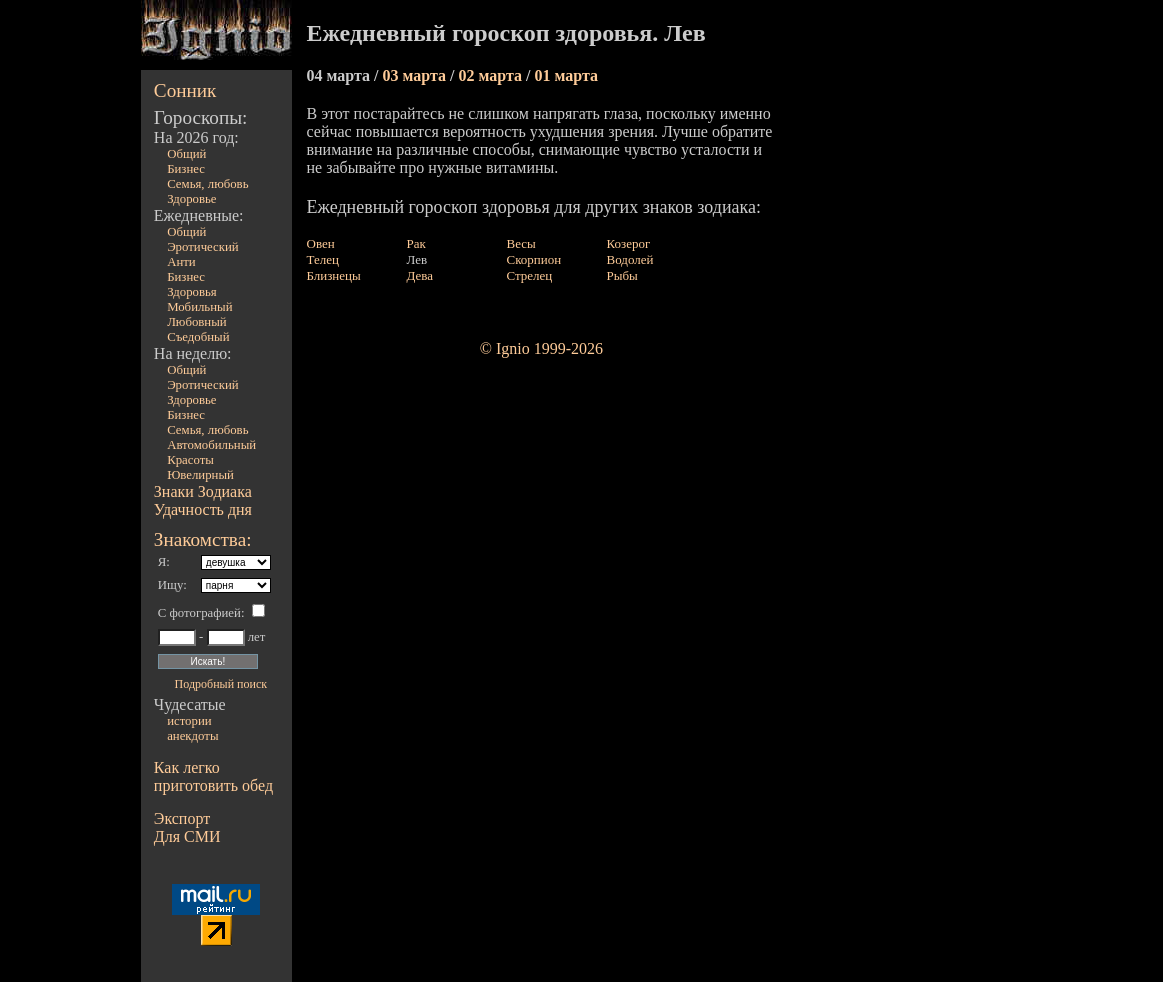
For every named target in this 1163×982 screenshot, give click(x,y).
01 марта (566, 75)
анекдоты (192, 736)
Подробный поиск (221, 684)
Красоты (190, 460)
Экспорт (182, 818)
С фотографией (199, 613)
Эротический (203, 247)
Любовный (197, 322)
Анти (181, 262)
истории (189, 721)
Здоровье (191, 199)
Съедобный (198, 337)
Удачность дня (203, 509)
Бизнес (186, 169)
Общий (186, 154)
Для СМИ (187, 836)
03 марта (416, 75)
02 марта (492, 75)
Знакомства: (203, 539)
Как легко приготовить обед (213, 776)
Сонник (185, 90)
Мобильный (199, 307)
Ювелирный (200, 475)
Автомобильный (211, 445)
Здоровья (192, 292)
